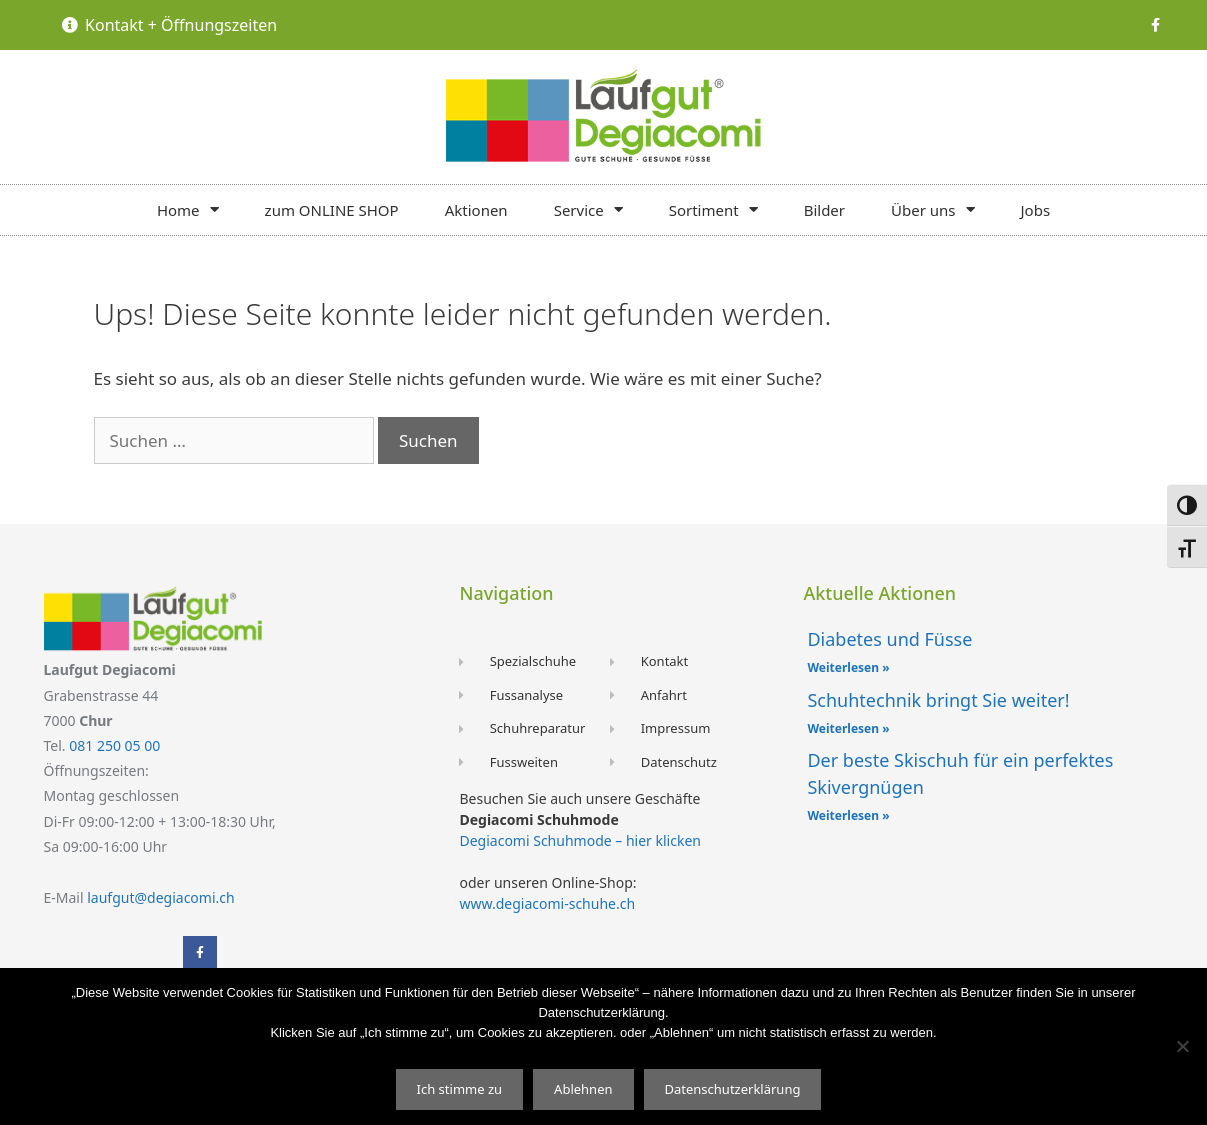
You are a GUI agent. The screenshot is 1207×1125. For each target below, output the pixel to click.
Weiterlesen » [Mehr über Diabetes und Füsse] (848, 667)
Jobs (1036, 210)
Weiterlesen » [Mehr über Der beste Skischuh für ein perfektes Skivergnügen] (848, 815)
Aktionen (476, 210)
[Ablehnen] (1182, 1046)
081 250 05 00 (114, 745)
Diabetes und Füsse (889, 639)
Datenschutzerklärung (733, 1089)
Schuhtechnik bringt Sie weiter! (938, 700)
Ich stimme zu (460, 1089)
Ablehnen (583, 1089)
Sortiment (713, 209)
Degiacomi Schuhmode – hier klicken (579, 840)
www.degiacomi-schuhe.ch (547, 903)
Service (588, 209)
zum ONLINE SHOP (332, 210)
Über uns (932, 209)
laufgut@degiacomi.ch (160, 897)
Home (188, 209)
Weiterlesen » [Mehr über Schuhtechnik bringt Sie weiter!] (848, 728)
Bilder (824, 210)
